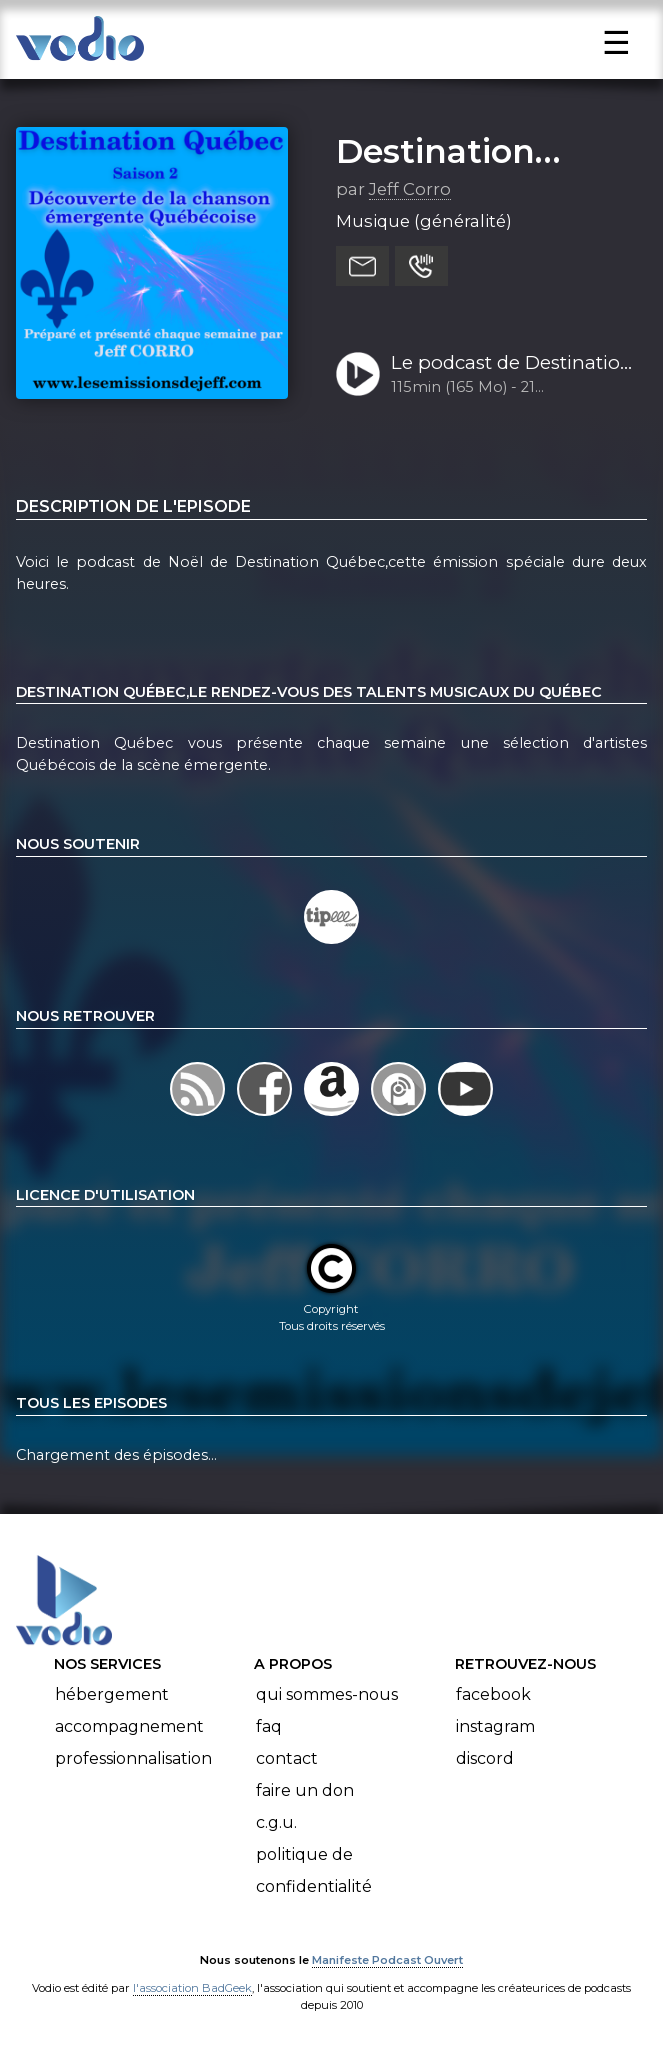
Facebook (493, 1694)
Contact (287, 1758)
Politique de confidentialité (314, 1870)
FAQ (269, 1726)
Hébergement (112, 1694)
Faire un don (305, 1790)
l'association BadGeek (192, 1988)
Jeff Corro (410, 189)
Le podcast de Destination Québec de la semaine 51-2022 (512, 364)
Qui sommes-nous (327, 1694)
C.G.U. (276, 1822)
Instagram (495, 1726)
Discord (485, 1758)
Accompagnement (129, 1726)
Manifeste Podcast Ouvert (387, 1960)
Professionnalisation (133, 1758)
